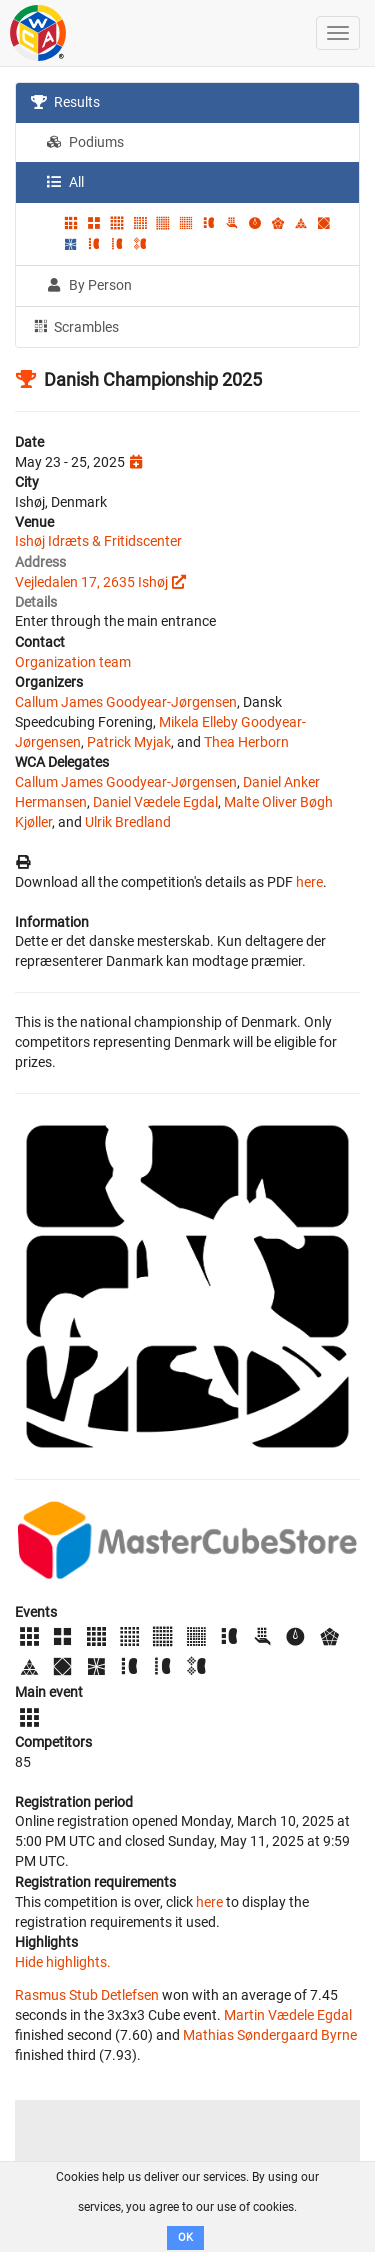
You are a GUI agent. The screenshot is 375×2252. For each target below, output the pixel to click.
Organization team (73, 662)
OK (185, 2237)
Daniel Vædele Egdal (155, 802)
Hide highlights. (63, 1962)
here (309, 882)
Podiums (85, 142)
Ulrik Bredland (128, 822)
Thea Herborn (246, 742)
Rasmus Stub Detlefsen (87, 1995)
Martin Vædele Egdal (288, 2015)
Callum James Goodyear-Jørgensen (126, 702)
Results (65, 102)
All (65, 182)
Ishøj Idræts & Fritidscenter (98, 541)
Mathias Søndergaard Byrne (270, 2035)
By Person (89, 285)
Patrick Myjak (129, 742)
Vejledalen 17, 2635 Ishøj (91, 582)
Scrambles (75, 326)
